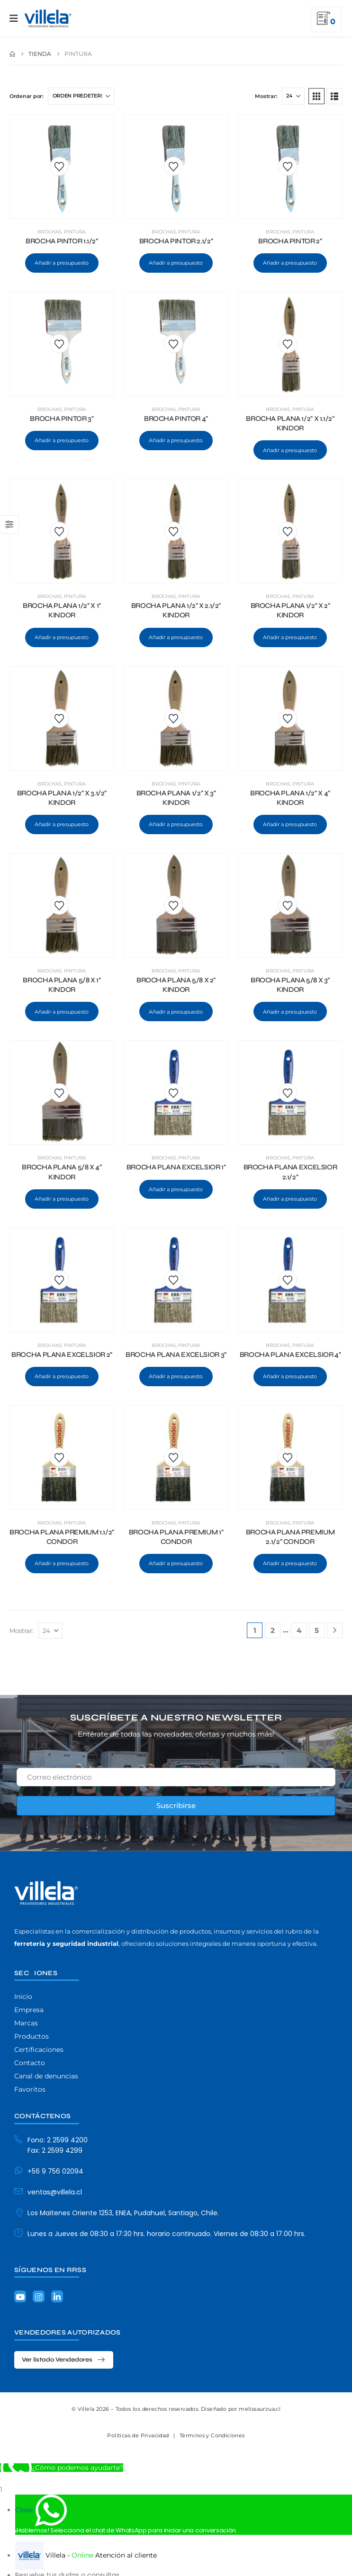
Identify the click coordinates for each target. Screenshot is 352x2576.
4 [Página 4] (299, 1630)
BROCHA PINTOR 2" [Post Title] (290, 241)
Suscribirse (176, 1805)
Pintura (75, 232)
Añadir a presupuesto (62, 262)
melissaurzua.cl (259, 2409)
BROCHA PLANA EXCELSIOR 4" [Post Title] (290, 1354)
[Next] (335, 1630)
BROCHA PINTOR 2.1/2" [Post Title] (176, 241)
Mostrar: (266, 96)
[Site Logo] (48, 18)
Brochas (49, 232)
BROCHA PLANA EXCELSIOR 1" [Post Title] (176, 1167)
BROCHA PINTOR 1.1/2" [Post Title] (62, 241)
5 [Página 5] (317, 1630)
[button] (316, 96)
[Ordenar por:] (81, 96)
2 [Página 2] (273, 1630)
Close (24, 2509)
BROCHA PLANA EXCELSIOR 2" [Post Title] (61, 1354)
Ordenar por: (26, 96)
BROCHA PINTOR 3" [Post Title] (61, 418)
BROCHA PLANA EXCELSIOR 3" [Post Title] (176, 1354)
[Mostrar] (293, 96)
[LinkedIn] (57, 2296)
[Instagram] (39, 2296)
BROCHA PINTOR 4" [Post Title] (176, 418)
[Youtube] (20, 2296)
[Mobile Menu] (16, 18)
